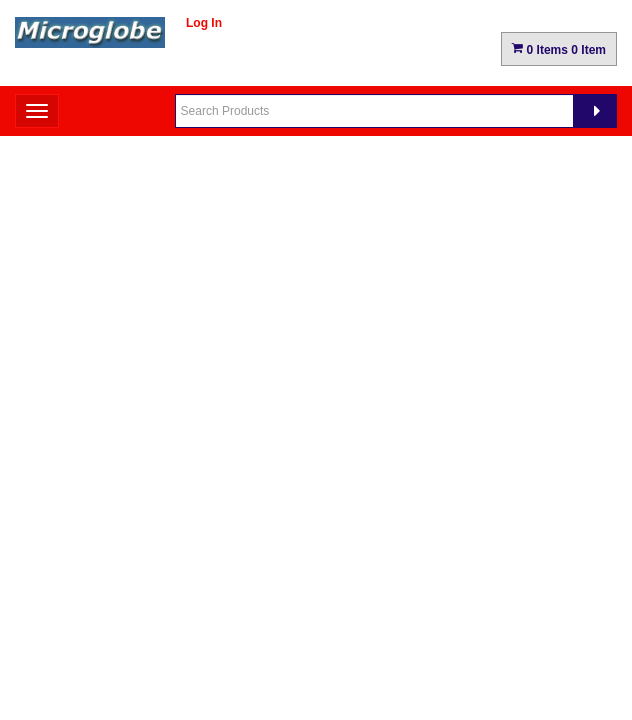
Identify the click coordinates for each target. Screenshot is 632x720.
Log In (204, 23)
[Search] (595, 111)
